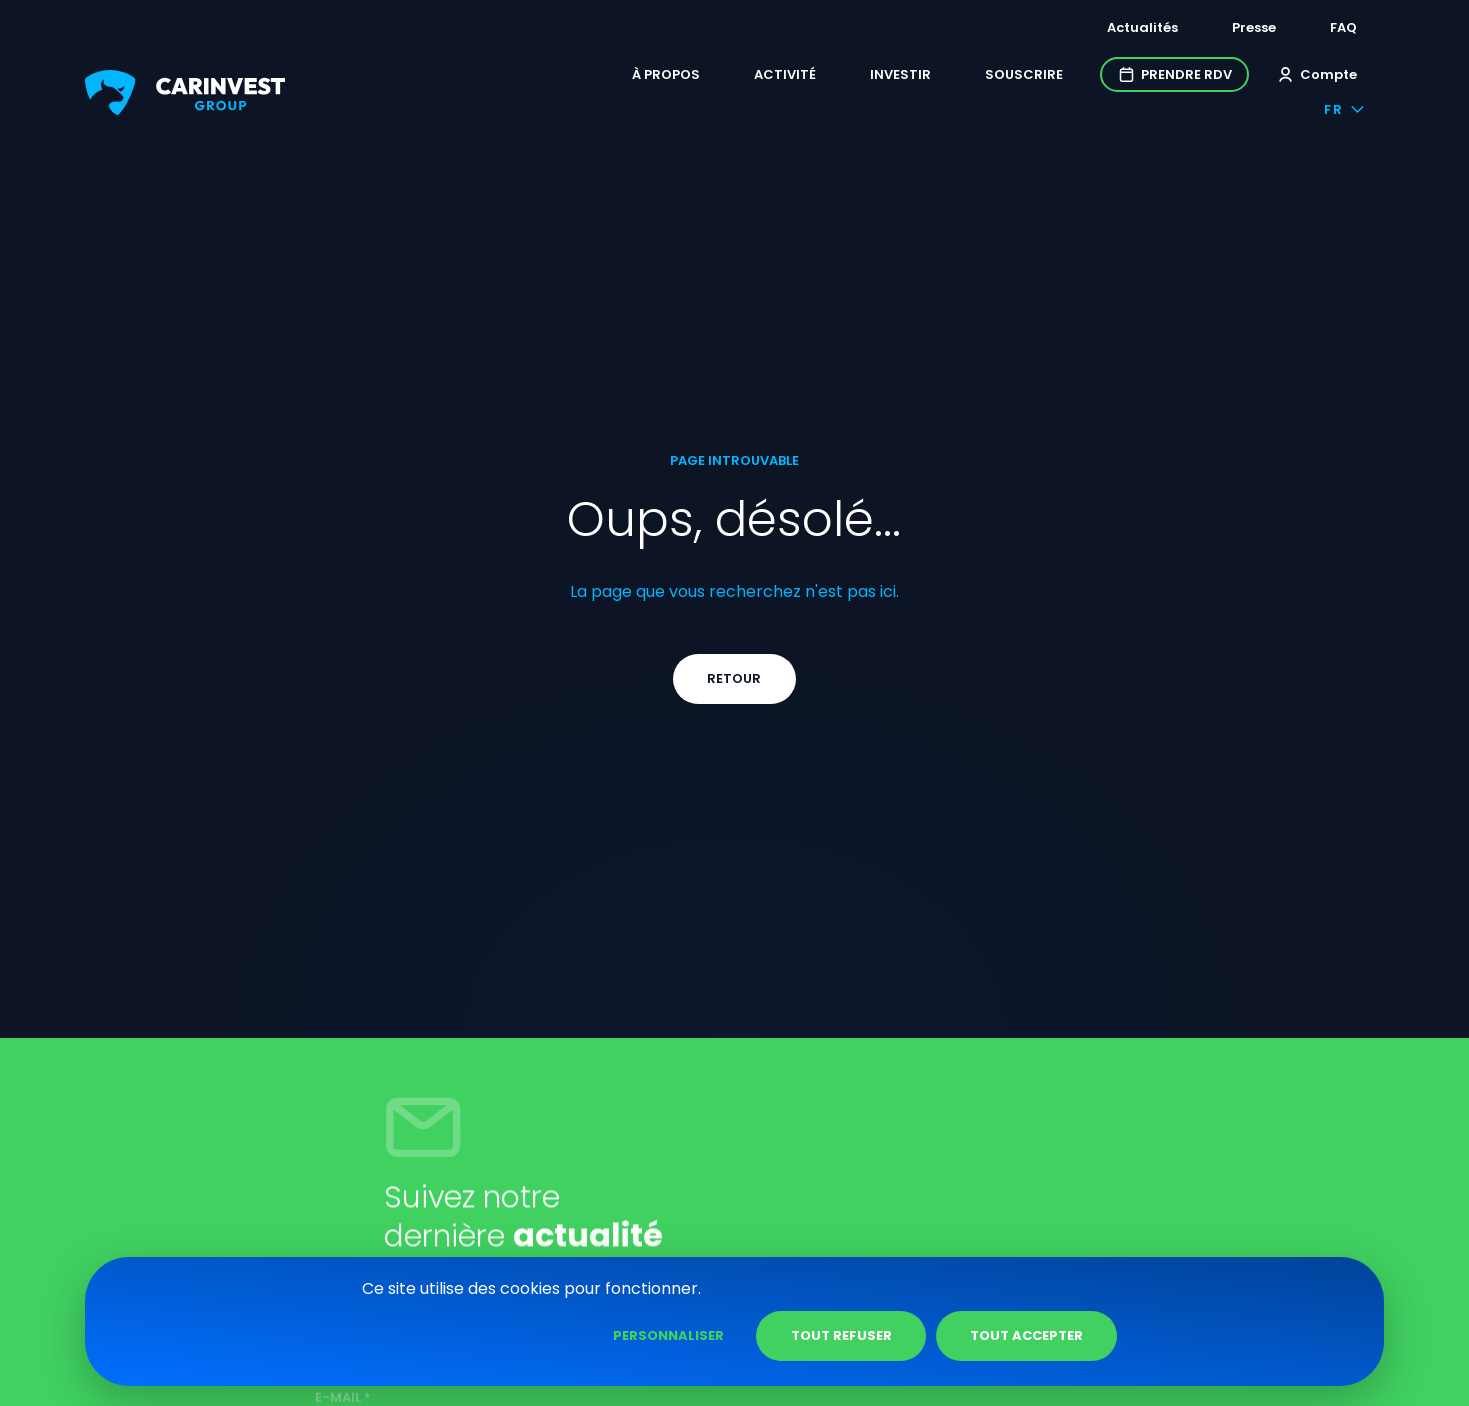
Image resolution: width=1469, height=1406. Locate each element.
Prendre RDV (1068, 77)
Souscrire (918, 77)
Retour (735, 824)
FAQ (1324, 27)
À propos (560, 77)
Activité (679, 77)
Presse (1235, 27)
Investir (794, 77)
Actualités (1123, 27)
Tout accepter (1248, 1335)
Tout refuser (1063, 1335)
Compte (1210, 77)
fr (1326, 77)
